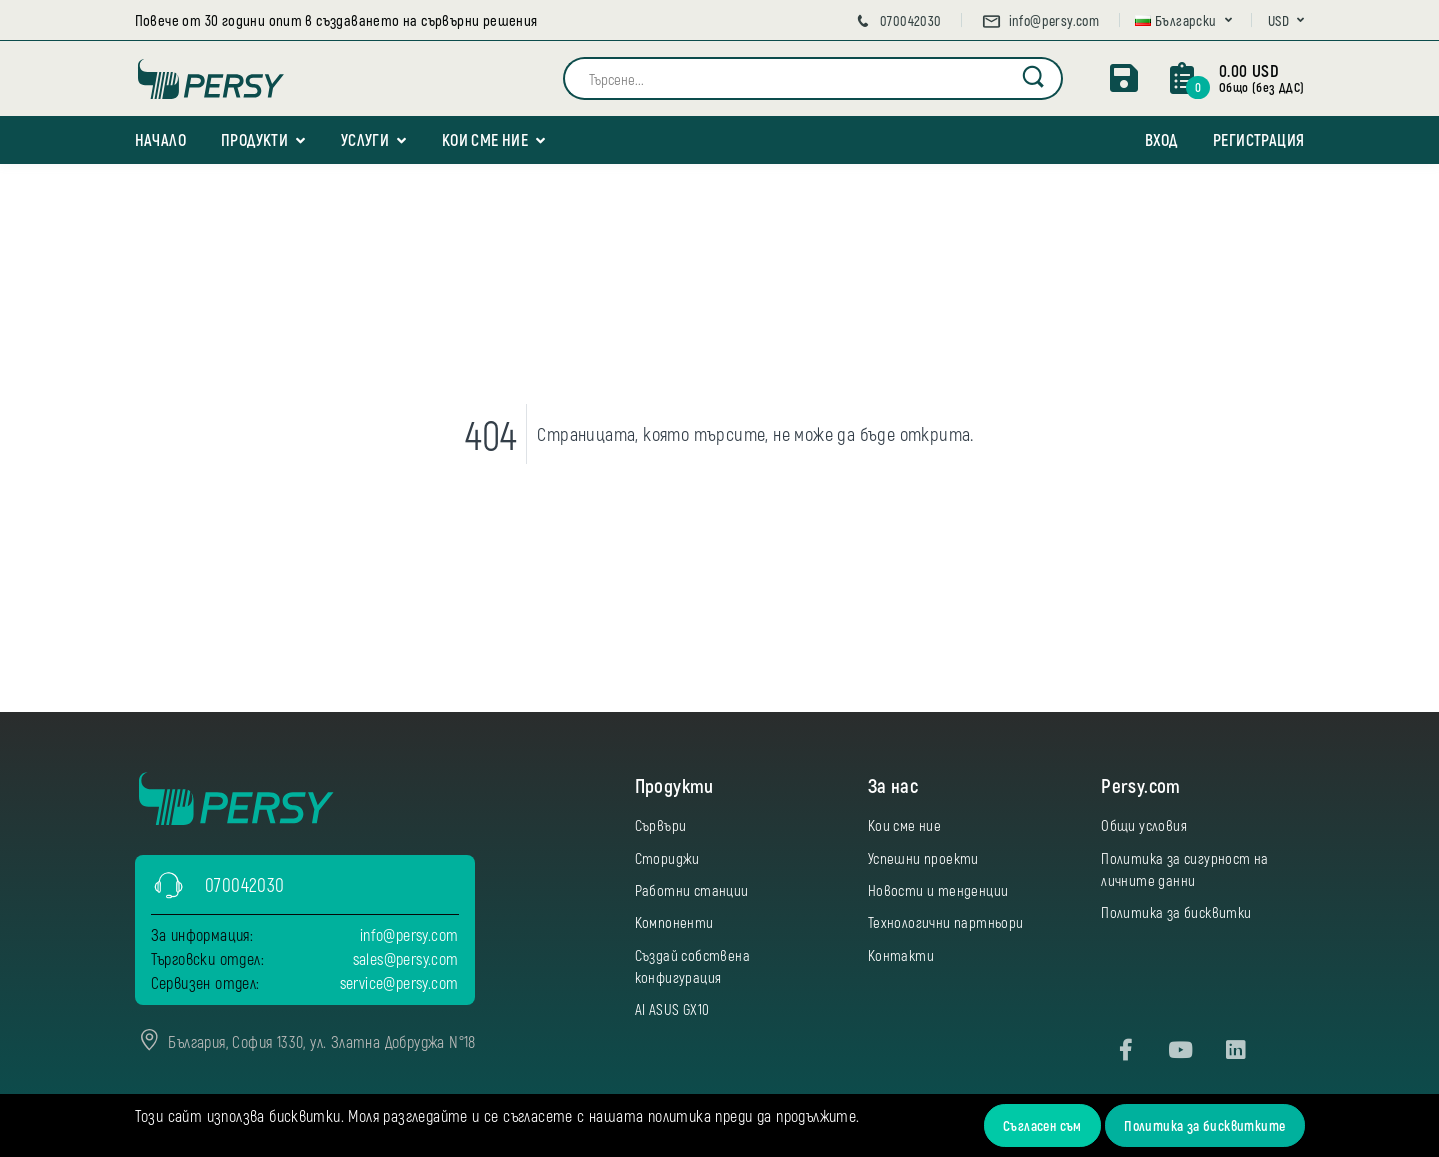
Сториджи (667, 858)
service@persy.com (399, 982)
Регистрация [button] (1258, 139)
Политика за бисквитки (1176, 912)
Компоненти (674, 922)
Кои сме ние (485, 139)
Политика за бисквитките (1204, 1125)
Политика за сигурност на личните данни (1185, 869)
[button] (1183, 20)
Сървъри (661, 825)
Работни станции (692, 890)
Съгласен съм (1042, 1125)
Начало (160, 139)
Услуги (365, 139)
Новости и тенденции (938, 890)
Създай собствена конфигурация (692, 966)
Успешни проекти (923, 858)
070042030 (897, 20)
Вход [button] (1161, 139)
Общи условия (1144, 825)
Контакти (901, 955)
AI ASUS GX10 (672, 1009)
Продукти (254, 139)
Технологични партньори (946, 922)
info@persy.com (1040, 20)
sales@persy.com (406, 958)
